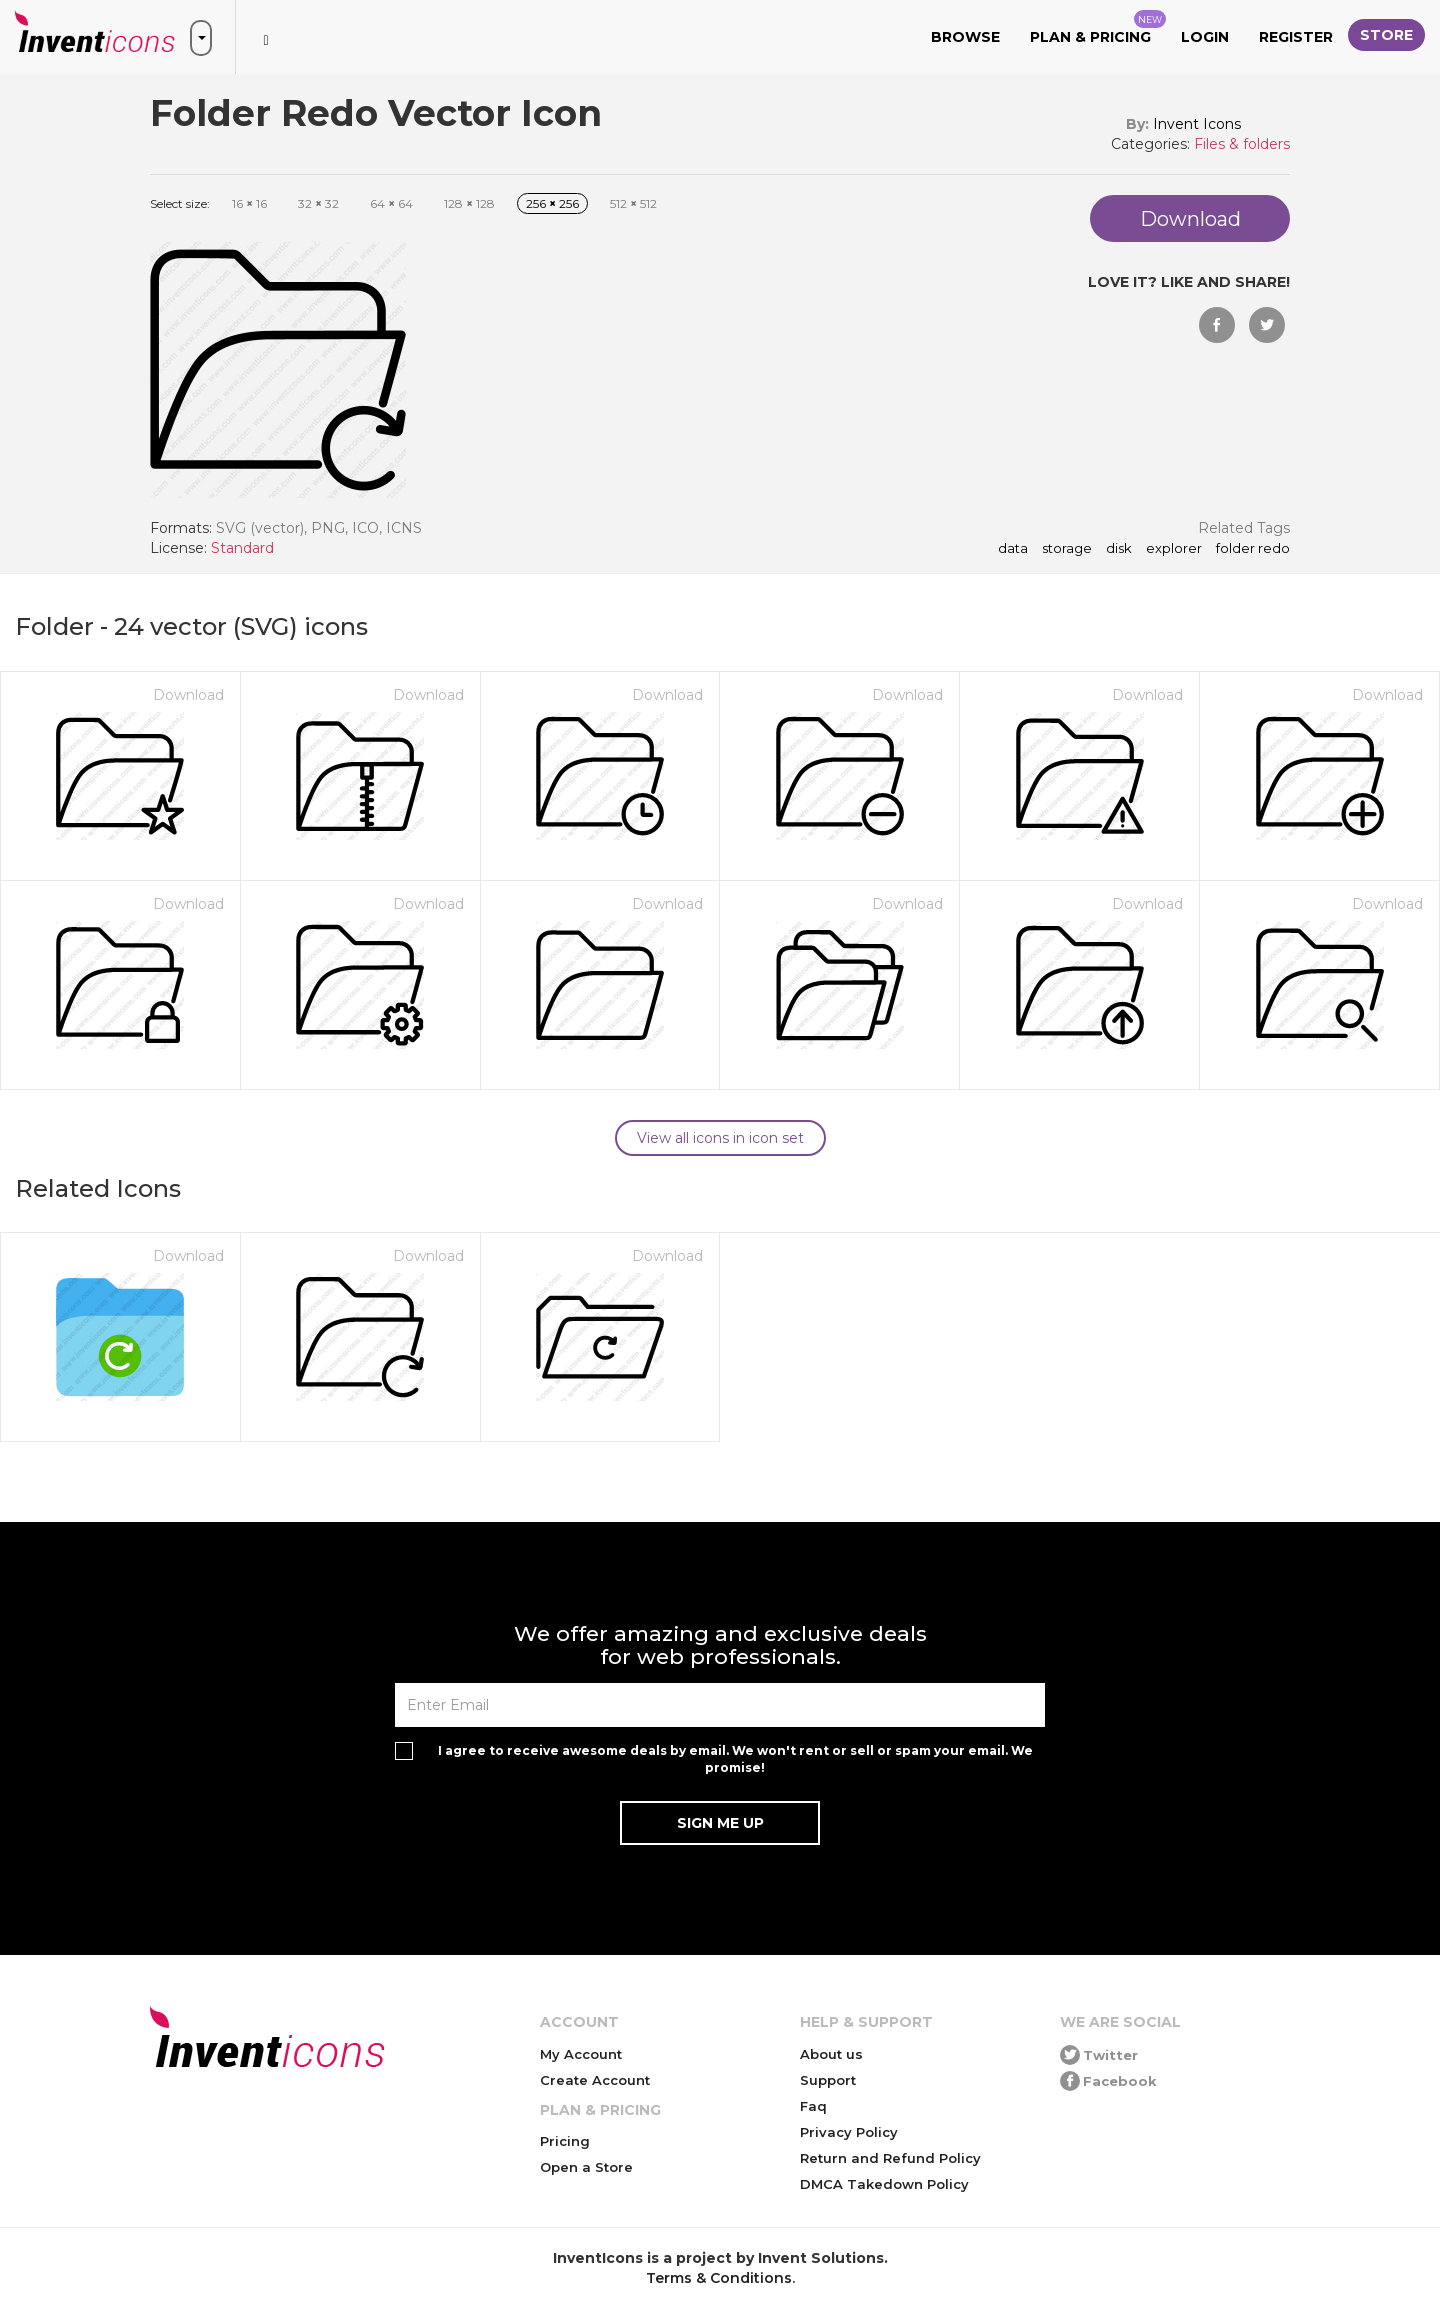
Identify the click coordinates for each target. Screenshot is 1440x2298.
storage (1067, 549)
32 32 (318, 203)
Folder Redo (1253, 549)
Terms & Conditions (719, 2278)
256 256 (552, 203)
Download (188, 695)
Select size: (180, 203)
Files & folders (1242, 144)
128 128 (469, 203)
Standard (242, 548)
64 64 (391, 203)
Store (1386, 35)
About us (831, 2054)
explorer (1174, 549)
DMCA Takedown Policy (884, 2184)
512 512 (633, 203)
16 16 (249, 203)
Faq (813, 2106)
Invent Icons (1197, 124)
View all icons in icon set (720, 1138)
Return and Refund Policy (890, 2158)
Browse (965, 37)
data (1013, 549)
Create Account (595, 2080)
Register (1296, 37)
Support (828, 2080)
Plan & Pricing (1098, 28)
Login (1205, 37)
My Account (581, 2054)
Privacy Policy (849, 2132)
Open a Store (586, 2167)
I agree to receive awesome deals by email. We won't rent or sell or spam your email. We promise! (735, 1759)
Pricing (565, 2141)
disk (1119, 549)
